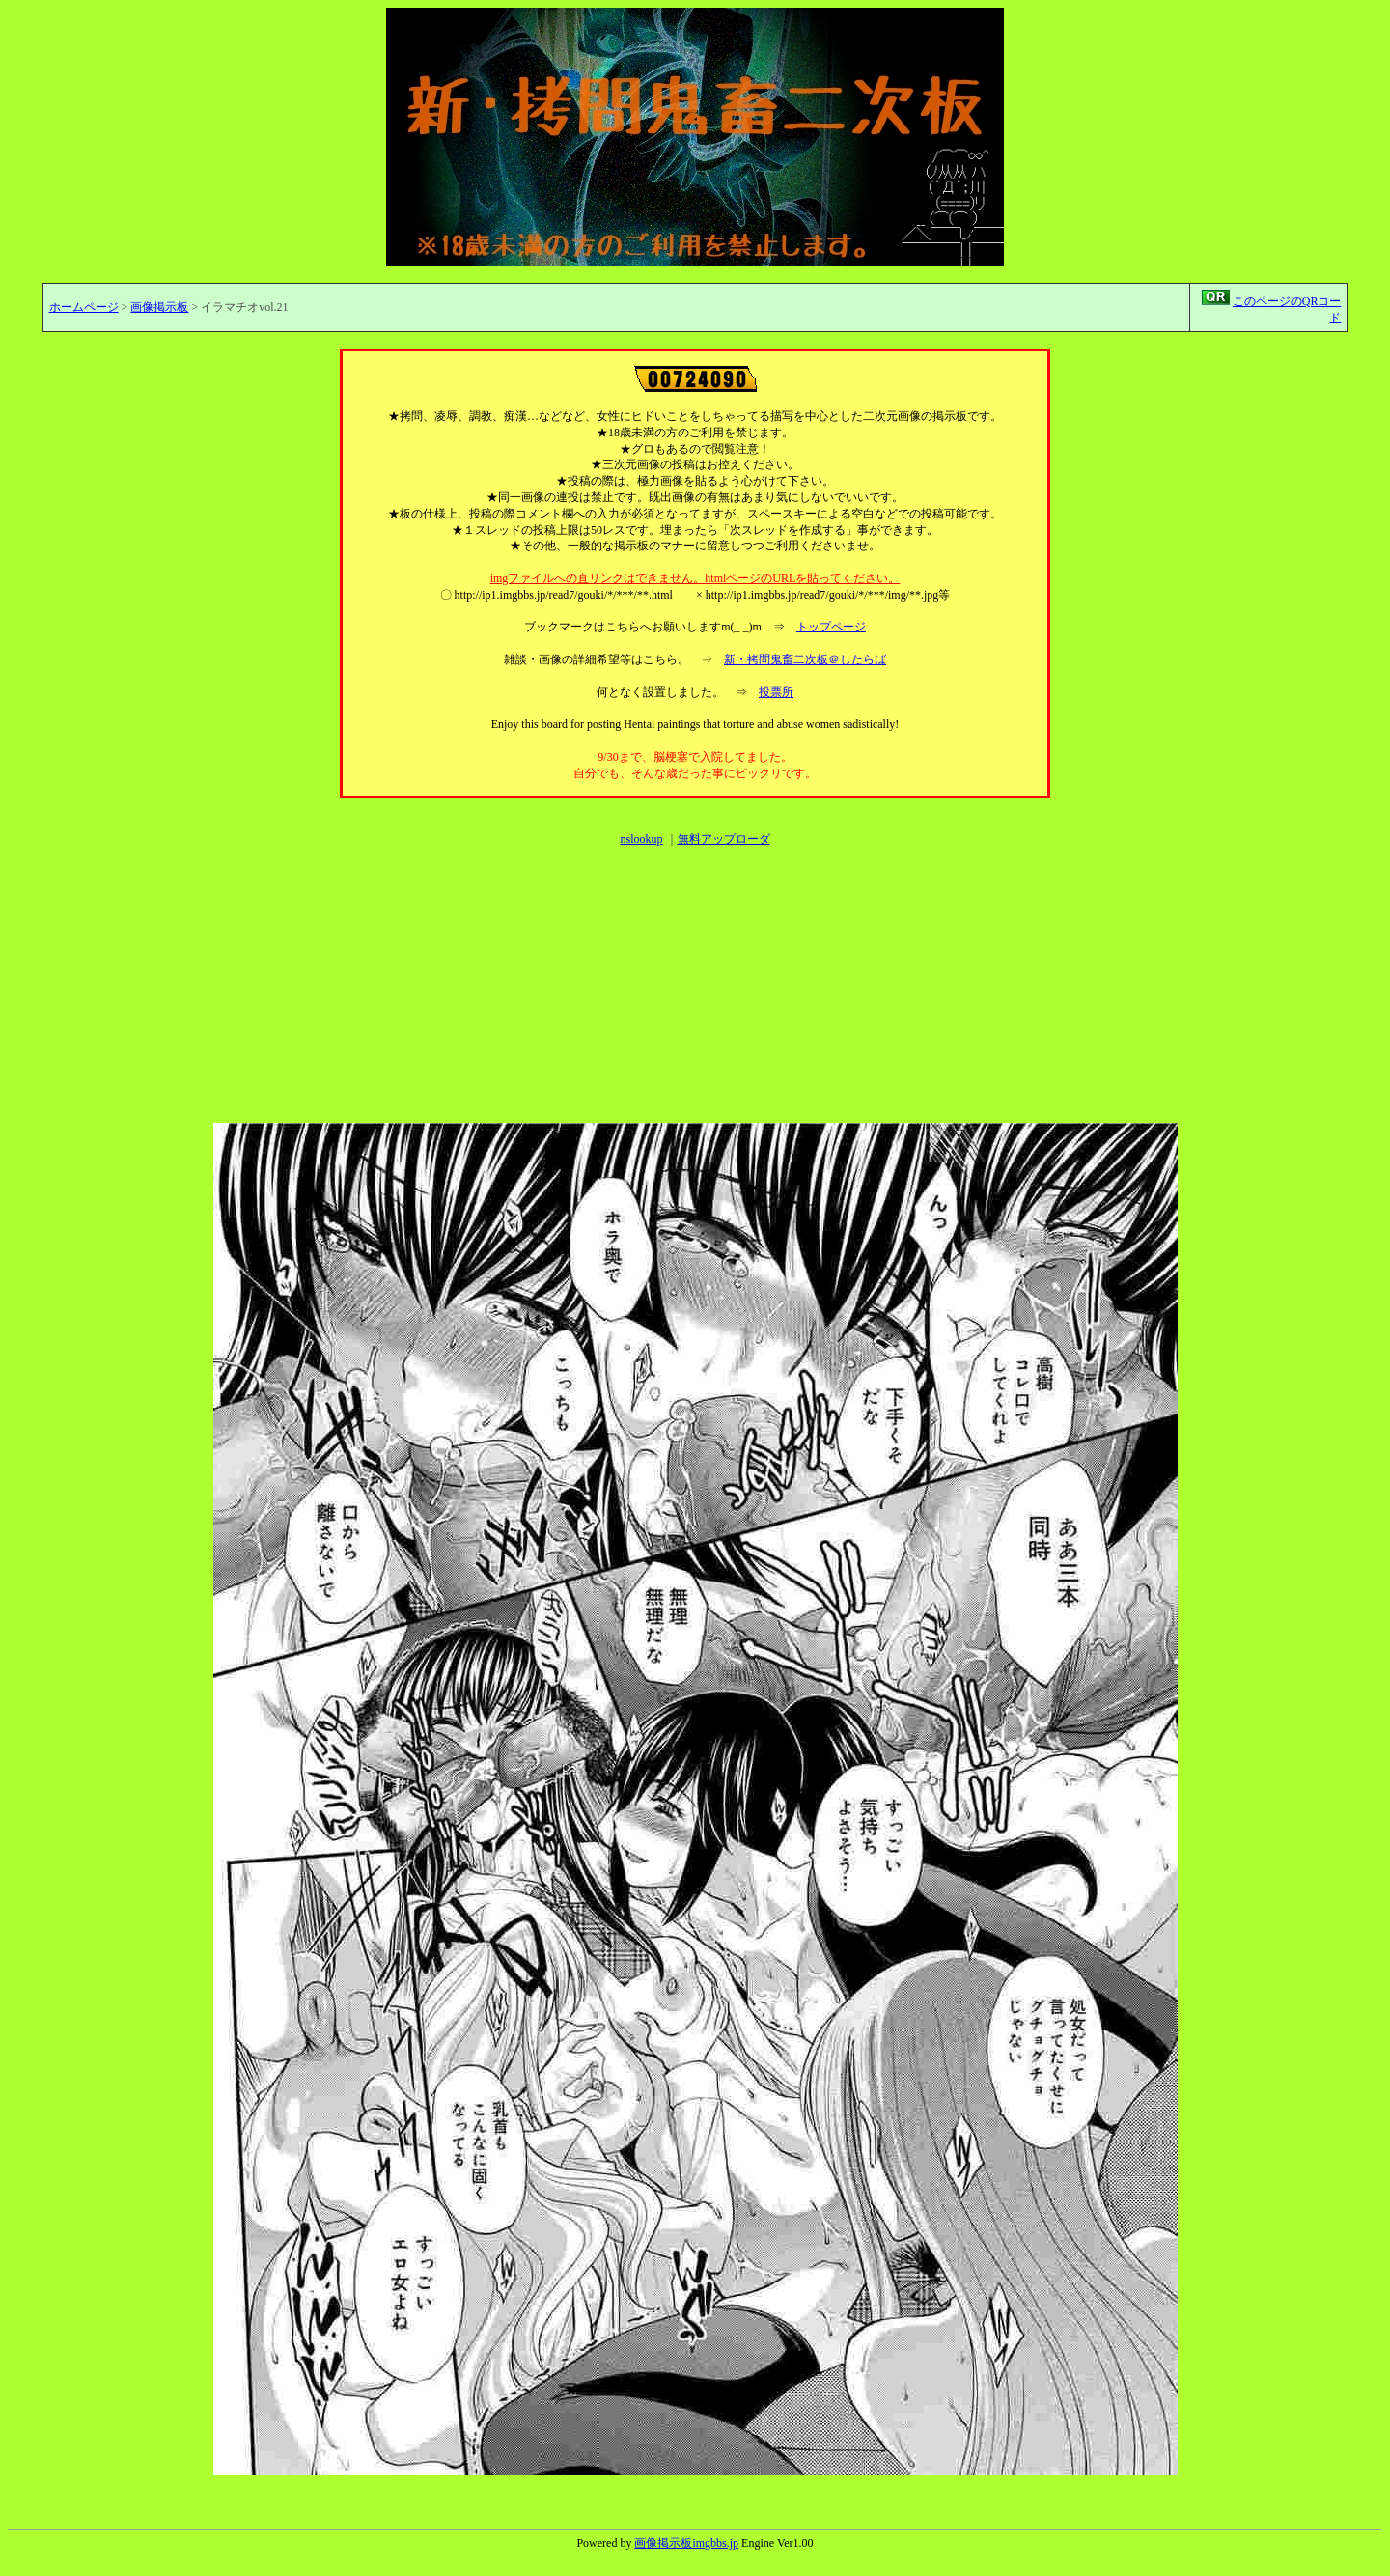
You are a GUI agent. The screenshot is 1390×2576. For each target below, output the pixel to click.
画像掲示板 (159, 307)
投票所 (776, 692)
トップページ (831, 626)
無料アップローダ (724, 839)
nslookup (641, 839)
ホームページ (84, 307)
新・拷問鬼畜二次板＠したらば (805, 659)
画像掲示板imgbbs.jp (686, 2543)
